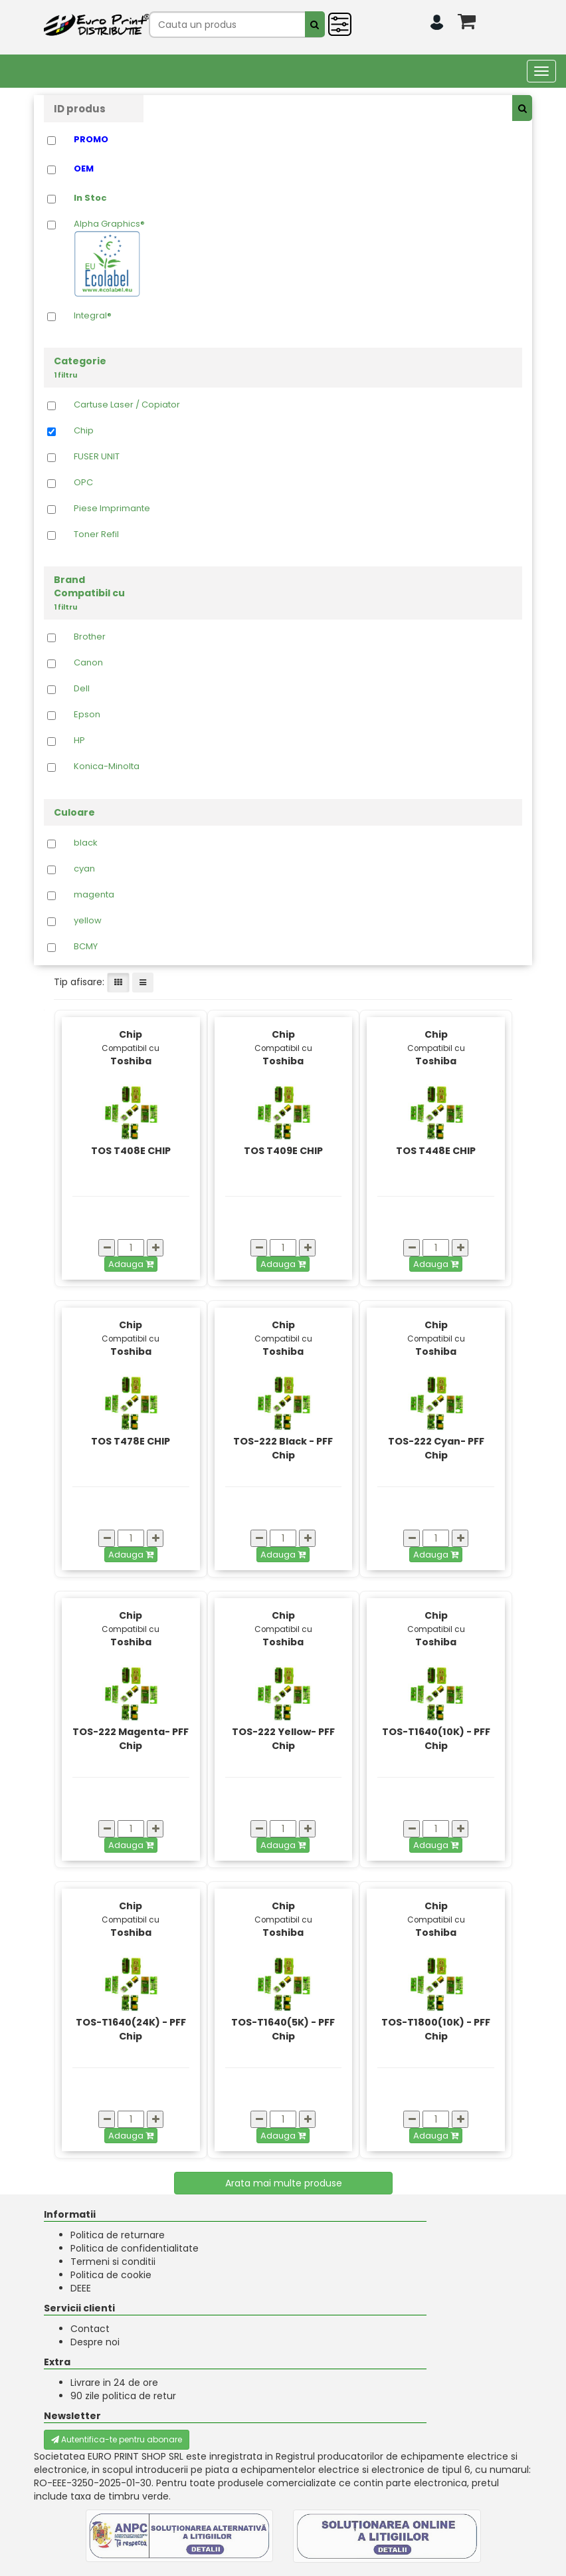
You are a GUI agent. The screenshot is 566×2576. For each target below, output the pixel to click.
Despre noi (95, 2342)
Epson (87, 715)
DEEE (80, 2288)
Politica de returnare (117, 2235)
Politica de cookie (110, 2275)
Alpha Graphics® (109, 257)
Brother (90, 637)
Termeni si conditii (112, 2261)
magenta (94, 895)
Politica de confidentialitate (134, 2248)
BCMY (86, 947)
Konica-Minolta (107, 766)
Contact (90, 2328)
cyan (84, 869)
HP (79, 741)
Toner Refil (96, 534)
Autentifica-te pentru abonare (116, 2439)
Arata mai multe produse (283, 2183)
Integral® (93, 316)
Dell (82, 689)
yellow (88, 921)
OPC (83, 483)
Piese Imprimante (112, 509)
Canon (88, 663)
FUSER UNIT (97, 457)
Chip (84, 431)
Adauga (130, 1264)
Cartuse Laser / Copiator (127, 405)
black (86, 843)
